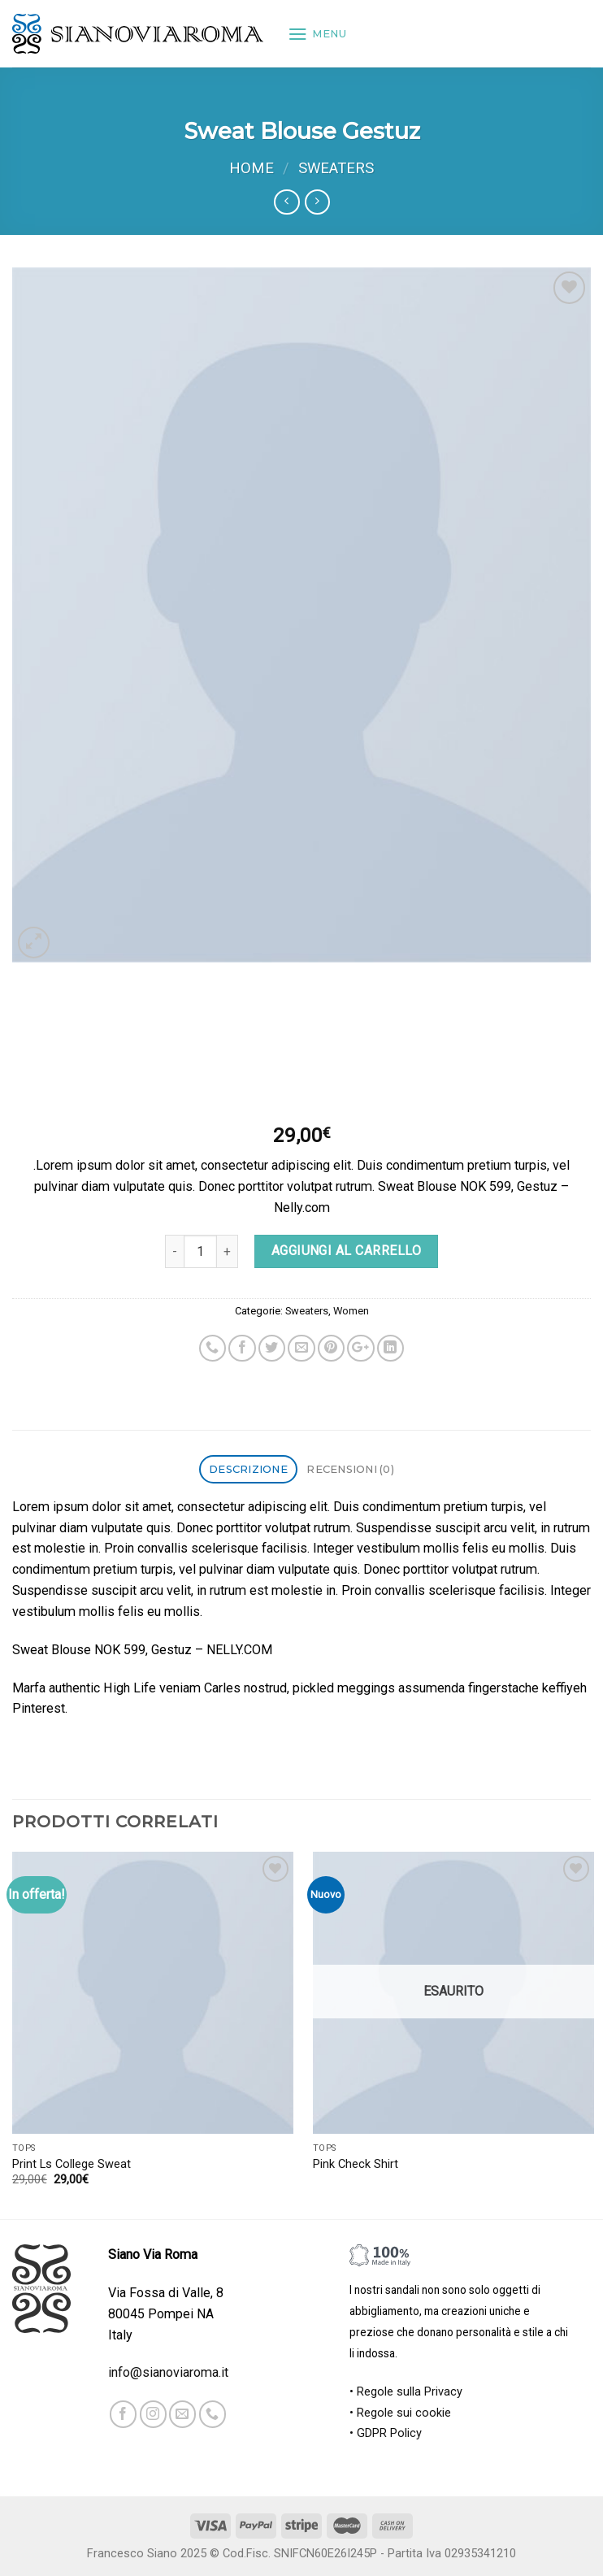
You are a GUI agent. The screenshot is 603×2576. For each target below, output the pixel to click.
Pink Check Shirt (355, 2164)
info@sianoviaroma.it (168, 2372)
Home (251, 168)
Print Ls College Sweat (71, 2164)
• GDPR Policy (385, 2433)
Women (351, 1311)
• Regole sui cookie (400, 2413)
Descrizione (248, 1468)
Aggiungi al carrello (346, 1250)
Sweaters (336, 168)
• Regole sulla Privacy (405, 2392)
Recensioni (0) (350, 1468)
